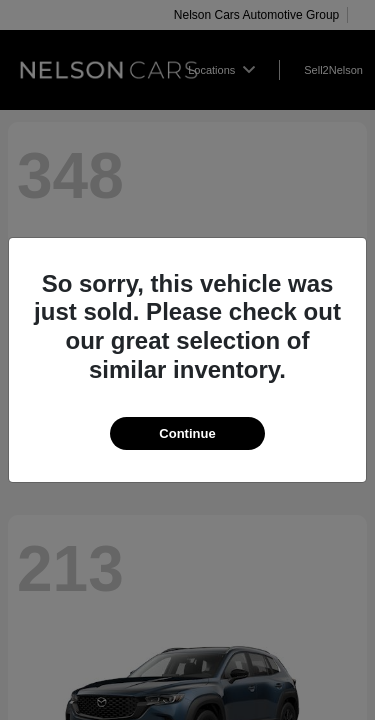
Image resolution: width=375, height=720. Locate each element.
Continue (187, 433)
